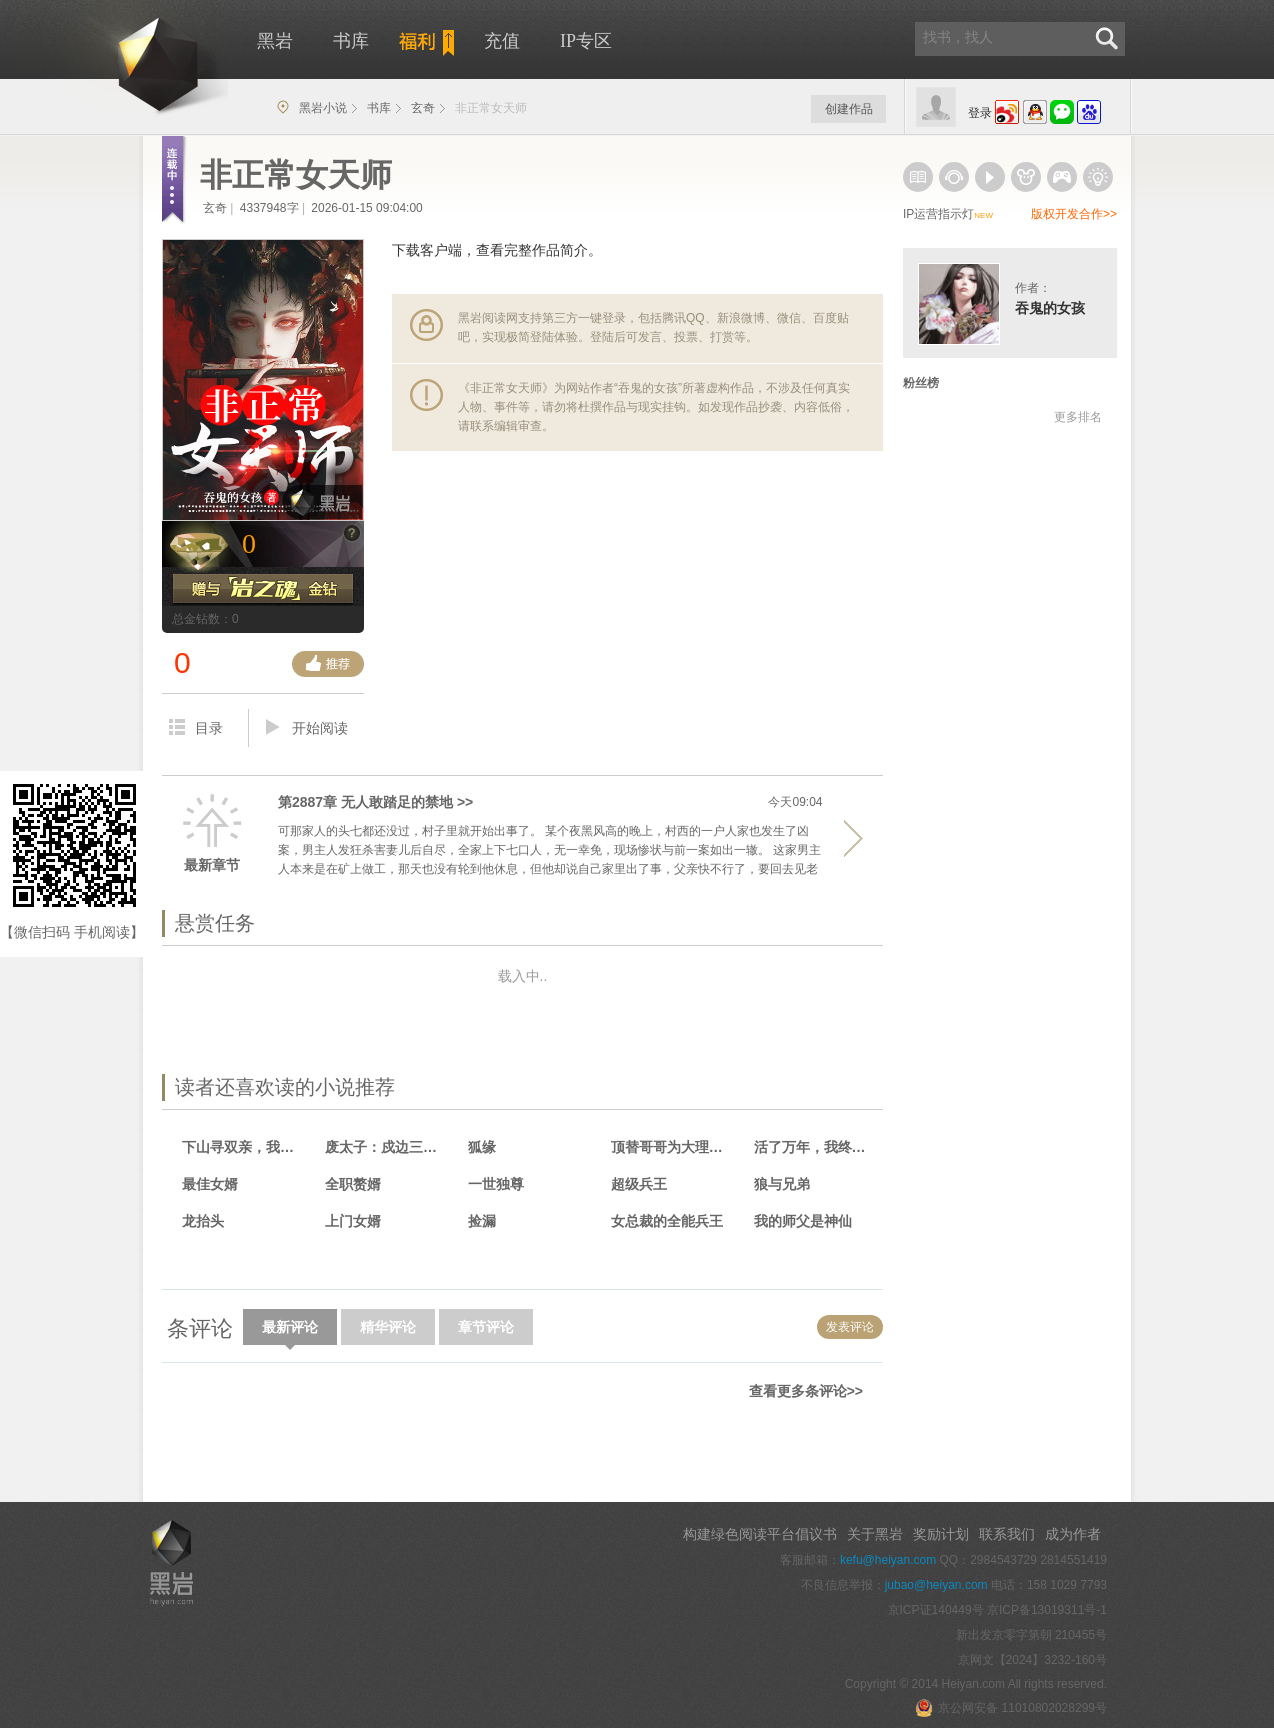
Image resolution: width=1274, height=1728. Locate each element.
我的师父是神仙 (803, 1221)
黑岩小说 (323, 108)
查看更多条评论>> (806, 1391)
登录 (980, 113)
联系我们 (1007, 1534)
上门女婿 (353, 1221)
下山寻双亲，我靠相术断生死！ (244, 1147)
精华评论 (388, 1327)
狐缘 (482, 1147)
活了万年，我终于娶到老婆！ (816, 1147)
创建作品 (849, 109)
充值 (502, 41)
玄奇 (423, 108)
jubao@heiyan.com (936, 1585)
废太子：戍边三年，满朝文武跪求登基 (387, 1147)
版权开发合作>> (1074, 214)
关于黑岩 (875, 1534)
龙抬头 (203, 1221)
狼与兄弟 (782, 1184)
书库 (351, 41)
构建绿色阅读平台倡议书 (760, 1534)
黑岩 (122, 60)
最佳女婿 (210, 1184)
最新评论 (290, 1332)
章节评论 (486, 1327)
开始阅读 (307, 728)
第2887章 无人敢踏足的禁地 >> (375, 802)
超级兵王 (639, 1184)
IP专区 (586, 41)
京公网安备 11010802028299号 (1011, 1708)
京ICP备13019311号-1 (1047, 1610)
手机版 (183, 1442)
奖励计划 (941, 1534)
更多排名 (1078, 417)
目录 (196, 727)
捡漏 (482, 1221)
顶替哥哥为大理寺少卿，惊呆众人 (673, 1147)
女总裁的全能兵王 (667, 1221)
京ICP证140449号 (936, 1610)
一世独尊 (496, 1184)
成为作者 (1073, 1534)
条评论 (200, 1328)
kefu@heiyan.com (888, 1560)
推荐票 (328, 664)
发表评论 (850, 1327)
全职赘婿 (353, 1184)
